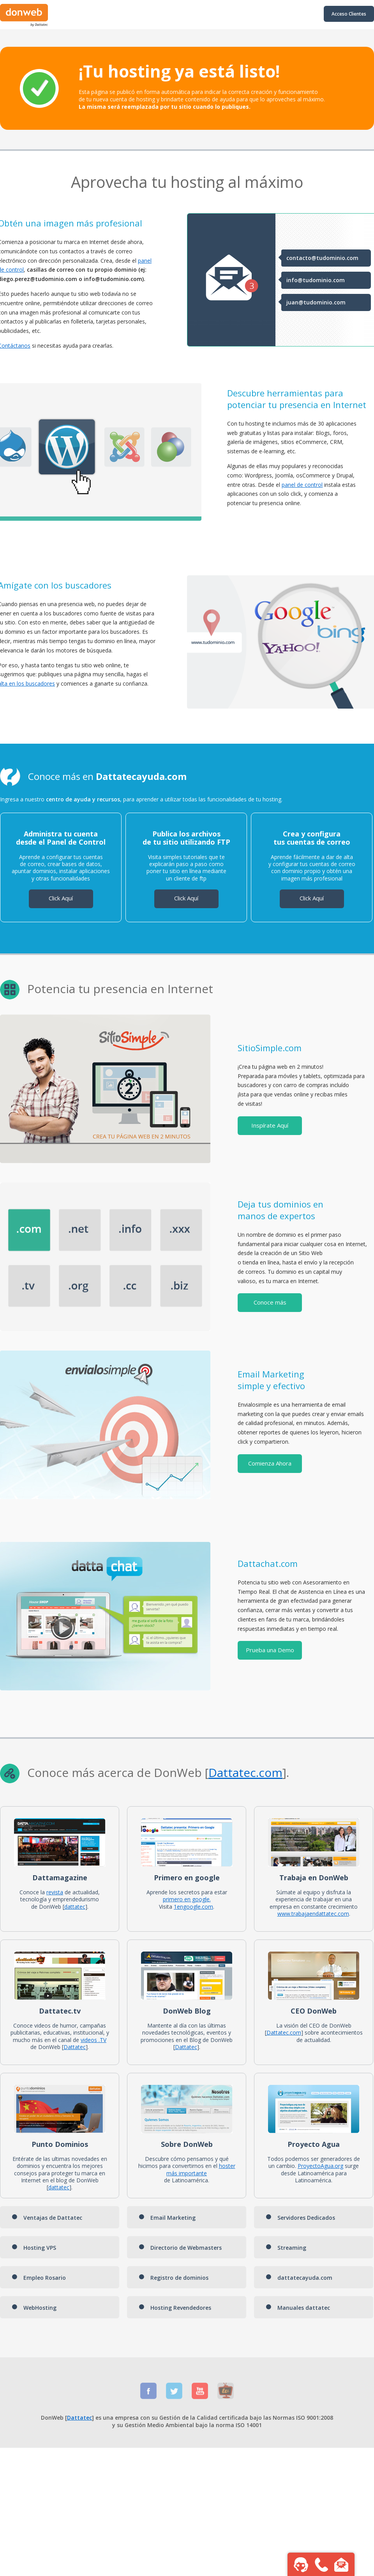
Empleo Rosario (39, 2277)
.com (269, 1772)
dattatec (74, 1906)
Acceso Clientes (349, 14)
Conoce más (270, 1302)
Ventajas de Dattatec (47, 2217)
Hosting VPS (34, 2247)
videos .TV (93, 2040)
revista (54, 1892)
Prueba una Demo (270, 1650)
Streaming (286, 2247)
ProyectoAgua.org (320, 2165)
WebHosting (34, 2307)
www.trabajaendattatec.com (313, 1913)
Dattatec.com (283, 2032)
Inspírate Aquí (269, 1125)
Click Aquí (61, 898)
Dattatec (232, 1772)
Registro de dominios (173, 2277)
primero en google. (187, 1899)
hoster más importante (200, 2169)
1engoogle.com (193, 1906)
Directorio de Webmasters (180, 2247)
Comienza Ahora (269, 1463)
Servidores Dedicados (300, 2217)
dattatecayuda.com (299, 2277)
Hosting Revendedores (175, 2307)
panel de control (302, 484)
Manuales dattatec (298, 2307)
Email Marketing (167, 2217)
